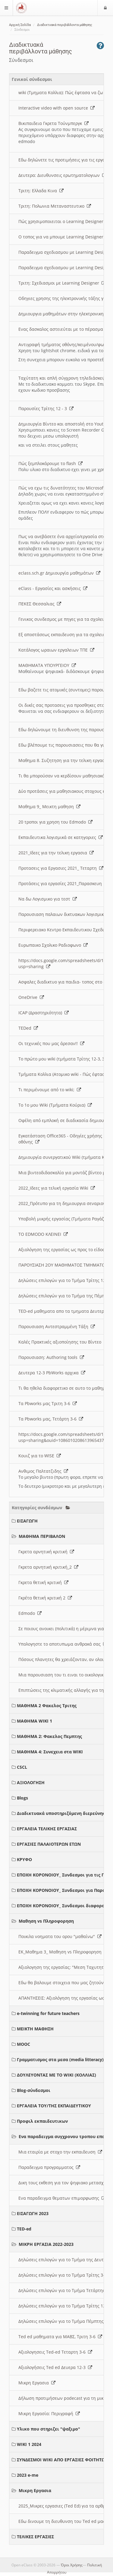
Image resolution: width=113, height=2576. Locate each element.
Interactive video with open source (56, 108)
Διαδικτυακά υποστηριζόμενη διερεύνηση (62, 1813)
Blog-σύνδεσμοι (33, 2090)
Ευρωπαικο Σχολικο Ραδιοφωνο (53, 945)
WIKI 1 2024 (29, 2444)
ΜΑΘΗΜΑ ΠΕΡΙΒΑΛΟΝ (42, 1536)
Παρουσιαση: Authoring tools (51, 1357)
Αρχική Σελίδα (20, 25)
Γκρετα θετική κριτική (43, 1582)
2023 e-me (27, 2475)
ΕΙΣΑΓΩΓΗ (27, 1521)
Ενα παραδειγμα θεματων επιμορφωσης (62, 2198)
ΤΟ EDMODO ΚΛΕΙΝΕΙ (43, 1234)
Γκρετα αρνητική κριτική (46, 1551)
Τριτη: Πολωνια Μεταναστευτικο (54, 206)
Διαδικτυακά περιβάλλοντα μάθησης (64, 25)
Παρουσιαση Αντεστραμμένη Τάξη (56, 1326)
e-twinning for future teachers (48, 2013)
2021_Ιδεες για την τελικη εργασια (56, 853)
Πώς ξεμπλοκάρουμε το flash (50, 463)
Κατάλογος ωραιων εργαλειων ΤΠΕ (56, 650)
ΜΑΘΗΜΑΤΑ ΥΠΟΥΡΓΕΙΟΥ (47, 665)
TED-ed (24, 2229)
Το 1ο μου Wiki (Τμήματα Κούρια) (55, 1105)
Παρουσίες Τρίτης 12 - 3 (46, 408)
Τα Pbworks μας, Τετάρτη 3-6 (50, 1419)
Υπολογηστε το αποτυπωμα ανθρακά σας (62, 1644)
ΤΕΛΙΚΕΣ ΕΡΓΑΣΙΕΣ (35, 2536)
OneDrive (31, 997)
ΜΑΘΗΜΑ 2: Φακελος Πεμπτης (49, 1736)
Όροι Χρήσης (72, 2565)
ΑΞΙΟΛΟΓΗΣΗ (31, 1782)
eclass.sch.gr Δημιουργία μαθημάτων (59, 573)
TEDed (28, 1028)
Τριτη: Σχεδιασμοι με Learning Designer (62, 283)
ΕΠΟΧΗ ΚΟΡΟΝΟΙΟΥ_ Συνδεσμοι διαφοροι (61, 1905)
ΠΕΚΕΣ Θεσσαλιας (39, 604)
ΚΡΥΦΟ (24, 1859)
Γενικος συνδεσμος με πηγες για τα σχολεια (65, 619)
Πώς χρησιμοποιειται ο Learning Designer (64, 221)
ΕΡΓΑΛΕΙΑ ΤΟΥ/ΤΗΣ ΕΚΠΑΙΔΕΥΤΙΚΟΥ (54, 2106)
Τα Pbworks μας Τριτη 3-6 (47, 1403)
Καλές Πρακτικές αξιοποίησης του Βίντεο (63, 1342)
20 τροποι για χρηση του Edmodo (55, 822)
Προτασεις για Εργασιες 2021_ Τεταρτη (60, 868)
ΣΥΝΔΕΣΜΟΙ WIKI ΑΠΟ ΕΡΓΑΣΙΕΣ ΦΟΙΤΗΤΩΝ (62, 2460)
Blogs (22, 1798)
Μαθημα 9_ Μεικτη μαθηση (49, 806)
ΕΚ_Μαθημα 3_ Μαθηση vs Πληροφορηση (63, 1952)
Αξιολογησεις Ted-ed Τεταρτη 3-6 (55, 2352)
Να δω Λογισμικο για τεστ (47, 899)
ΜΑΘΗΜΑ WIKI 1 (34, 1721)
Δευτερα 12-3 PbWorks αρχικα (51, 1373)
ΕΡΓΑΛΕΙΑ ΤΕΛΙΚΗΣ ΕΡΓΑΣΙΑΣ (47, 1829)
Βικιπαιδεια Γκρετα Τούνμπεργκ (53, 123)
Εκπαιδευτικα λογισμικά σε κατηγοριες (60, 837)
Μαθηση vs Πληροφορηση (46, 1921)
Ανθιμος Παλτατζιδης (43, 1471)
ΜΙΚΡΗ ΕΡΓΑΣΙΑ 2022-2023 (46, 2244)
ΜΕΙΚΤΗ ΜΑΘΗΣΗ (35, 2029)
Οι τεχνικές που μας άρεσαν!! (51, 1043)
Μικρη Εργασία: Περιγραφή (49, 2413)
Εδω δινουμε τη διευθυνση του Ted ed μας (65, 2521)
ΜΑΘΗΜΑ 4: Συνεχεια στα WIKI (50, 1752)
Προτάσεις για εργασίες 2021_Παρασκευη (63, 883)
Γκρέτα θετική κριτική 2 (45, 1598)
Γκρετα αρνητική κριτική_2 (48, 1567)
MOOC (23, 2044)
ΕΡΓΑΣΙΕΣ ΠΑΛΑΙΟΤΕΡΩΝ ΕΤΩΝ (49, 1844)
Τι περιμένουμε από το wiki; (49, 1089)
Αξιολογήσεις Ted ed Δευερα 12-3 (55, 2367)
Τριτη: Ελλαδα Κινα (41, 190)
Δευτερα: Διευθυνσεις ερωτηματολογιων (62, 175)
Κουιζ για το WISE (39, 1456)
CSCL (22, 1767)
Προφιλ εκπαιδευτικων (42, 2121)
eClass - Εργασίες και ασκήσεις (52, 588)
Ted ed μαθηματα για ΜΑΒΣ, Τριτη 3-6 (60, 2336)
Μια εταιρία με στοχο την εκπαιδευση (60, 2152)
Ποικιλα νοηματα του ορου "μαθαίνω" (60, 1936)
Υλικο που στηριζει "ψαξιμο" (48, 2429)
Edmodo (30, 1613)
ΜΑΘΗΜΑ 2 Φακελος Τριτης (47, 1705)
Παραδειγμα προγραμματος (49, 2167)
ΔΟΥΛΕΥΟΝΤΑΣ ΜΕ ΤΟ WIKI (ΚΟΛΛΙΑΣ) (56, 2075)
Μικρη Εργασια (36, 2383)
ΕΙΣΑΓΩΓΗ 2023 (33, 2213)
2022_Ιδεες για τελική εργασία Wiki (56, 1188)
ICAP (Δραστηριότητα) (43, 1012)
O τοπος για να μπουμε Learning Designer (64, 237)
